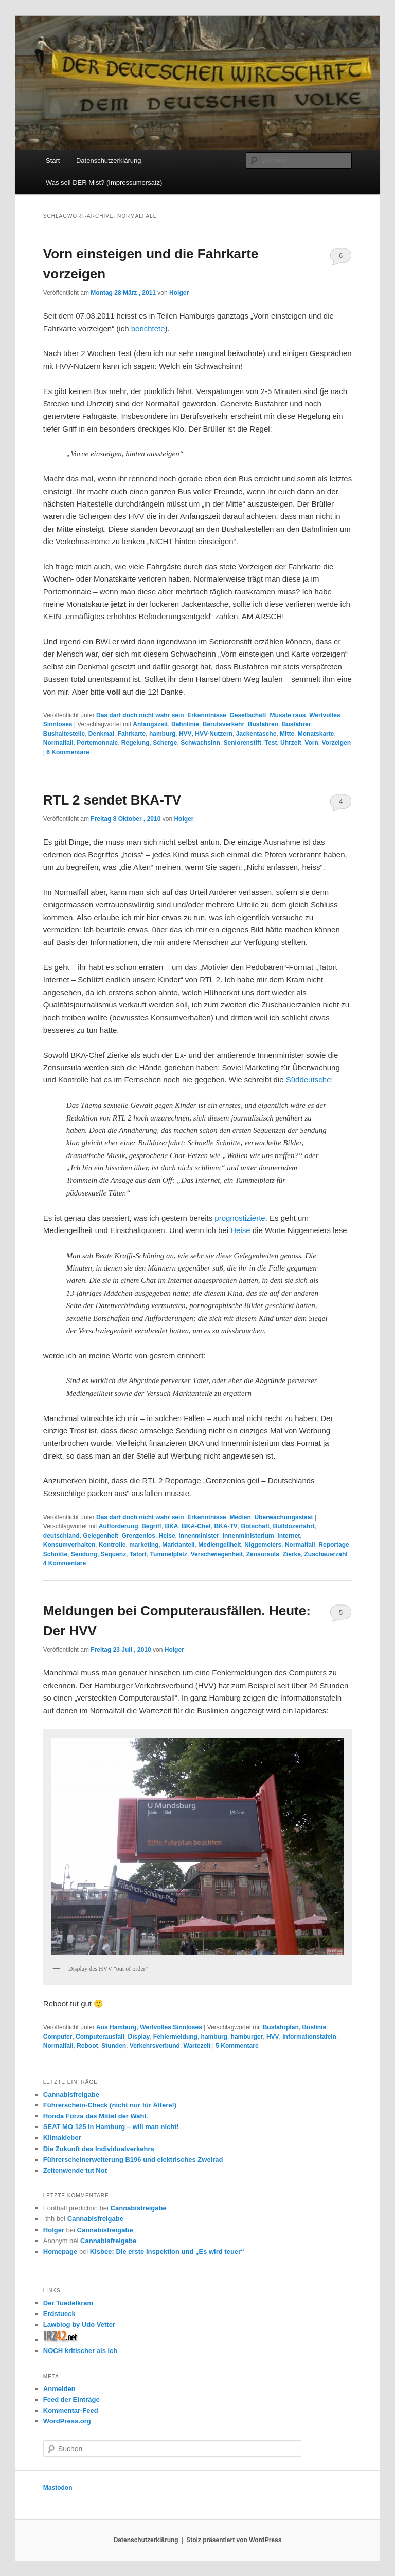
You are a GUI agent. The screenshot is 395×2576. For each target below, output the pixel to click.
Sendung (84, 1554)
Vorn (311, 742)
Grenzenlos (138, 1535)
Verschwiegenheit (217, 1554)
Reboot (87, 2045)
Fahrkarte (132, 733)
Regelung (135, 742)
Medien (239, 1517)
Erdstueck (59, 2314)
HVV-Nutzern (213, 733)
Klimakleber (62, 2137)
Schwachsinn (200, 742)
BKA (171, 1526)
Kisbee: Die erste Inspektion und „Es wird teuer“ (167, 2251)
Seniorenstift (242, 742)
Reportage (333, 1544)
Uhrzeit (290, 742)
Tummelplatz (168, 1554)
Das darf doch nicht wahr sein (140, 715)
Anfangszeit (150, 724)
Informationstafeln (309, 2036)
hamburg (162, 733)
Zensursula (262, 1554)
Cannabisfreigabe (71, 2094)
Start (53, 160)
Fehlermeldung (175, 2036)
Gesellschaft (247, 715)
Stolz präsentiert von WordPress (233, 2540)
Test (271, 742)
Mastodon (58, 2487)
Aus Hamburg (116, 2027)
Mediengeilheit (219, 1544)
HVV (185, 733)
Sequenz (113, 1554)
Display (139, 2036)
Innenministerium (248, 1535)
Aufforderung (118, 1526)
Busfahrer (296, 724)
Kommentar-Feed (70, 2410)
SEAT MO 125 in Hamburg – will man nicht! (111, 2127)
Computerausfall (100, 2036)
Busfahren (263, 724)
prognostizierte (239, 1218)
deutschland (61, 1535)
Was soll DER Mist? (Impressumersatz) (104, 182)
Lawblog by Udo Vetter (79, 2324)
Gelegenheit (100, 1535)
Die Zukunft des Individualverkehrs (98, 2149)
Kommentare (67, 752)
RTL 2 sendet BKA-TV (112, 800)
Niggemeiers (262, 1544)
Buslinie (314, 2027)
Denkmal (101, 733)
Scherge (165, 742)
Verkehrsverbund (155, 2045)
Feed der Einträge (71, 2399)
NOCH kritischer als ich (80, 2351)
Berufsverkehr (223, 724)
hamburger (247, 2036)
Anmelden (59, 2389)
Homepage (60, 2251)
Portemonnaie (97, 742)
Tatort (138, 1554)
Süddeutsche (308, 1079)
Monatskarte (316, 733)
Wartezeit (197, 2045)
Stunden (113, 2045)
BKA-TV (226, 1526)
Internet (288, 1535)
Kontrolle (112, 1544)
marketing (143, 1544)
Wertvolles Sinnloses (171, 2027)
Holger (179, 292)
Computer (58, 2036)
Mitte (287, 733)
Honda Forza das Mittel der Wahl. (95, 2116)
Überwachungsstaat (283, 1517)
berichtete (148, 328)
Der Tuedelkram (68, 2303)
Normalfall (58, 742)
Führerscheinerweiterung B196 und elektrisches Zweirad (133, 2159)
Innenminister (198, 1535)
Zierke (291, 1554)
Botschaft (255, 1526)
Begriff (151, 1526)
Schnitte (55, 1554)
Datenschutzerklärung (108, 160)
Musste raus (288, 715)
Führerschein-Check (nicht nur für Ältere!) (109, 2105)
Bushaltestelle (64, 733)
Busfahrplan (281, 2027)
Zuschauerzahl (326, 1554)
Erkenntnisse (206, 715)
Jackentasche (256, 733)
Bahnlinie (185, 724)
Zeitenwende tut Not (75, 2170)
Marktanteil (178, 1544)
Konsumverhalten (69, 1544)
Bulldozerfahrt (294, 1526)
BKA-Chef (196, 1526)
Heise (240, 1230)
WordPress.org (67, 2421)
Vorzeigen (336, 742)
